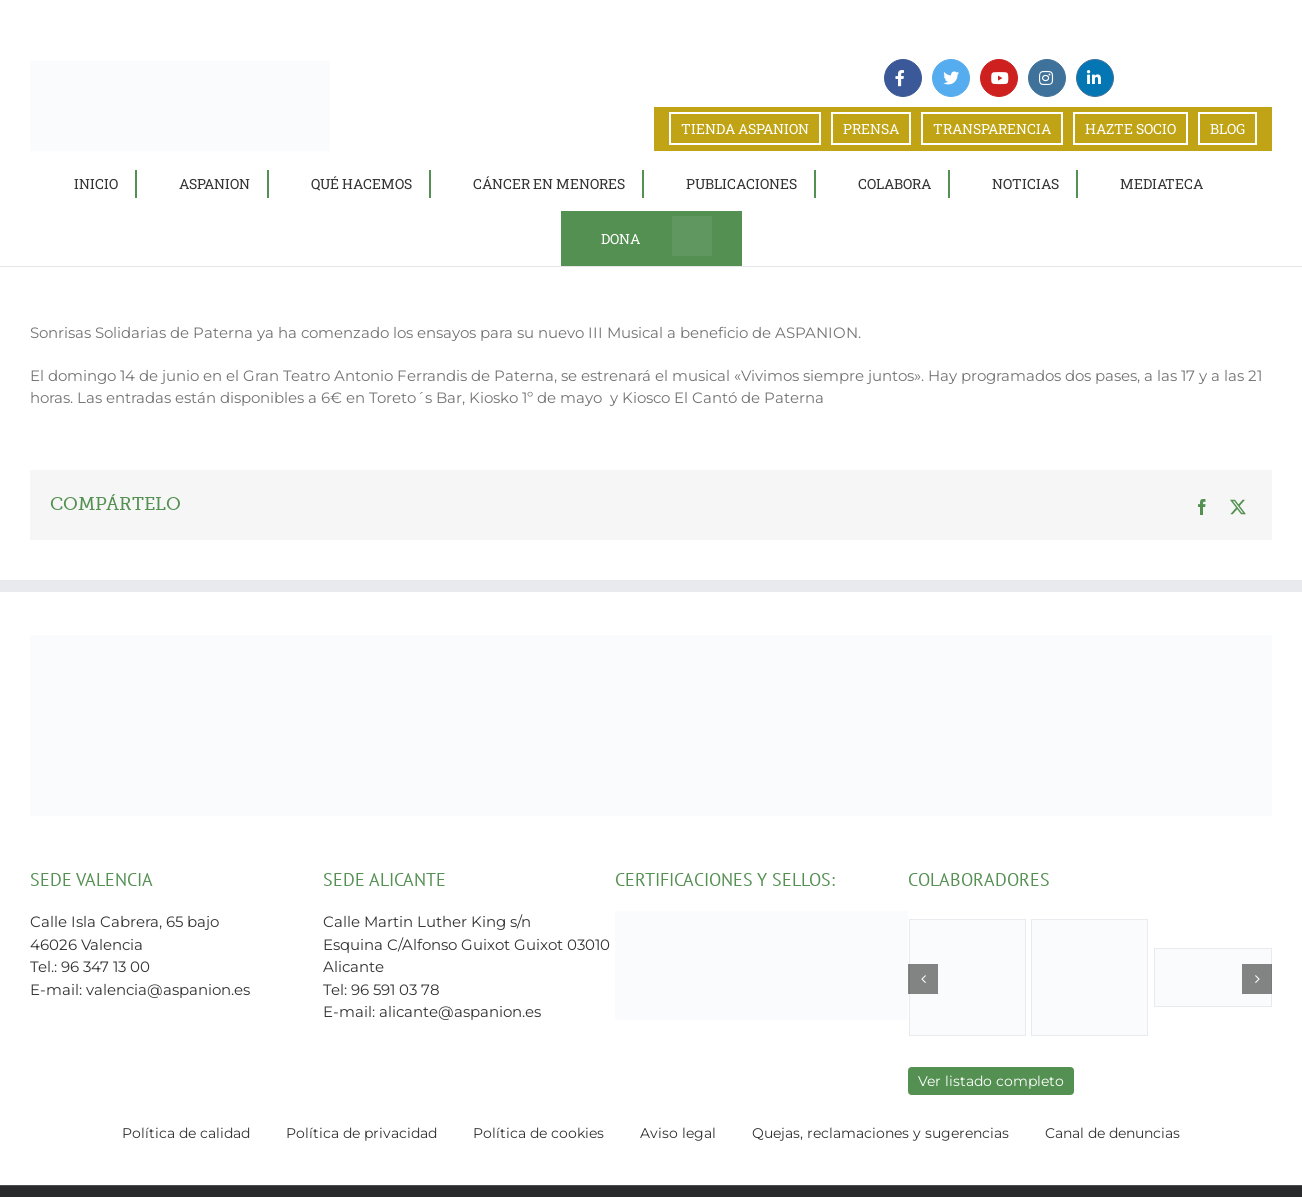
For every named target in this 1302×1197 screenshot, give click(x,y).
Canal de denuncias (1112, 1133)
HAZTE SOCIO (1130, 128)
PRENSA (871, 128)
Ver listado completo (991, 1081)
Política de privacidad (361, 1133)
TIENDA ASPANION (745, 128)
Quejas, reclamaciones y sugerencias (880, 1133)
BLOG (1227, 128)
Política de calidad (186, 1133)
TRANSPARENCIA (992, 128)
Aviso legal (678, 1133)
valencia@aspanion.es (168, 989)
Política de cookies (538, 1133)
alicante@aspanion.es (460, 1011)
